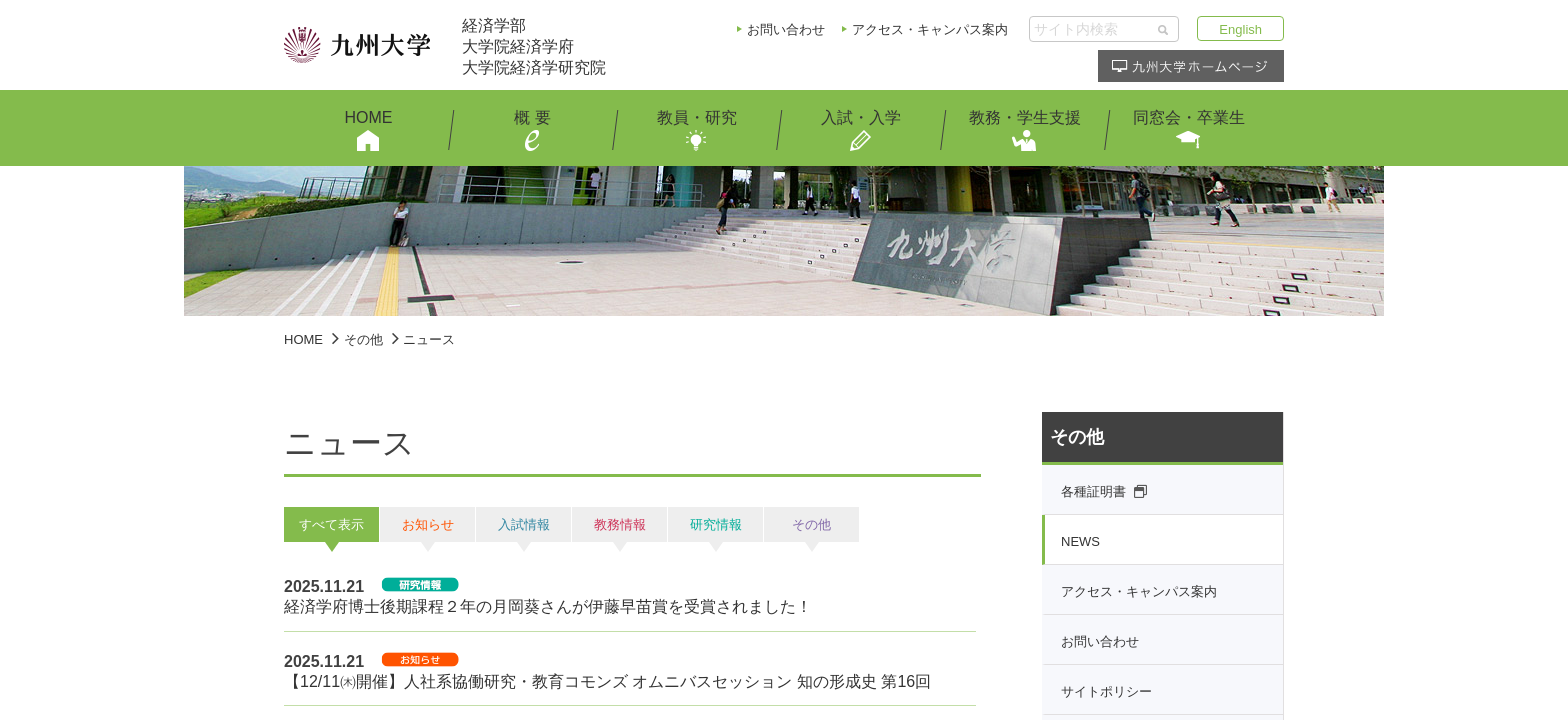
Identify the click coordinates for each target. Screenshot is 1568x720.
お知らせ (428, 524)
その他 (363, 339)
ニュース (429, 339)
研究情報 (716, 524)
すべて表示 (331, 524)
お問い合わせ (786, 29)
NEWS (1080, 541)
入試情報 (524, 524)
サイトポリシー (1106, 691)
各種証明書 (1093, 491)
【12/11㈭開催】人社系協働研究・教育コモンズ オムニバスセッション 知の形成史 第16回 (607, 681)
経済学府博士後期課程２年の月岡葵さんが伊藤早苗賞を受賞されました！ (548, 606)
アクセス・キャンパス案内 (930, 29)
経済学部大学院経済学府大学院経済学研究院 (534, 46)
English (1240, 29)
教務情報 (620, 524)
